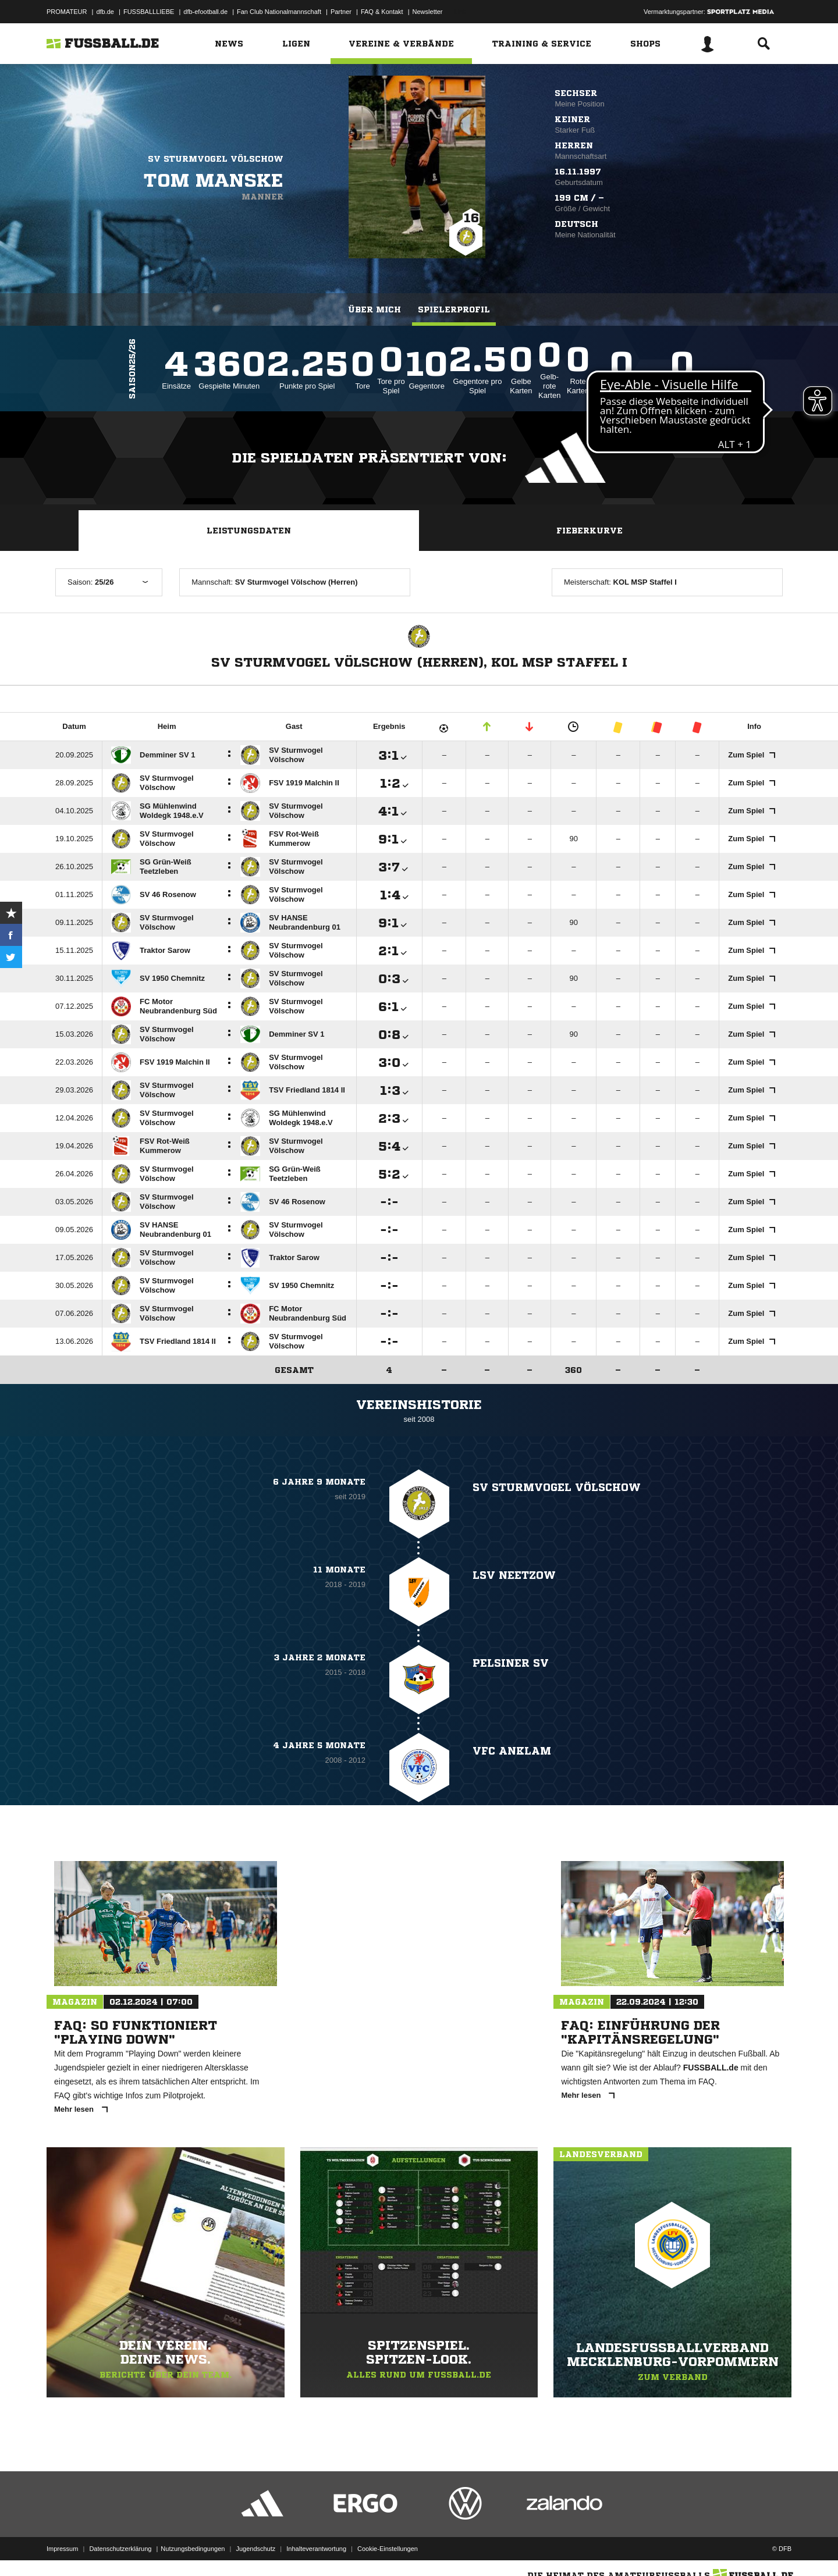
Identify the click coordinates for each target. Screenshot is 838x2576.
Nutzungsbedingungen (193, 2548)
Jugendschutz (255, 2548)
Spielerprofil (454, 309)
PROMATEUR (67, 11)
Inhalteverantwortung (316, 2548)
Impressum (62, 2548)
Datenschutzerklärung (120, 2548)
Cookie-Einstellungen (387, 2548)
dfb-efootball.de (205, 11)
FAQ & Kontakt (382, 11)
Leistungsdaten (249, 530)
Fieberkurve (589, 530)
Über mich (374, 309)
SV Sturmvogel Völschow (215, 159)
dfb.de (105, 11)
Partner (341, 11)
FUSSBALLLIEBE (148, 11)
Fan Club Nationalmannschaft (279, 11)
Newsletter (428, 11)
